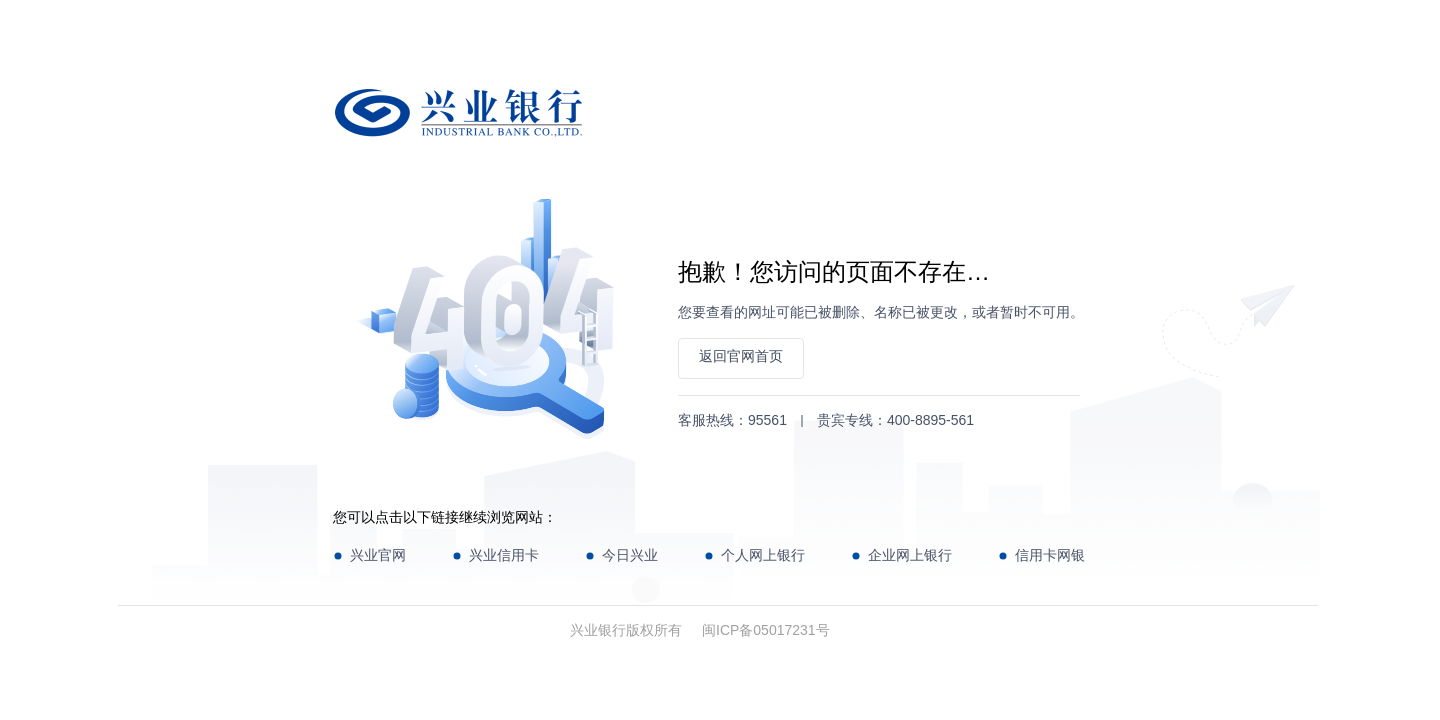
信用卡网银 (1050, 555)
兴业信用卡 (504, 555)
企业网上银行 (910, 555)
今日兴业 (630, 555)
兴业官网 (378, 555)
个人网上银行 (763, 555)
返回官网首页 (741, 356)
